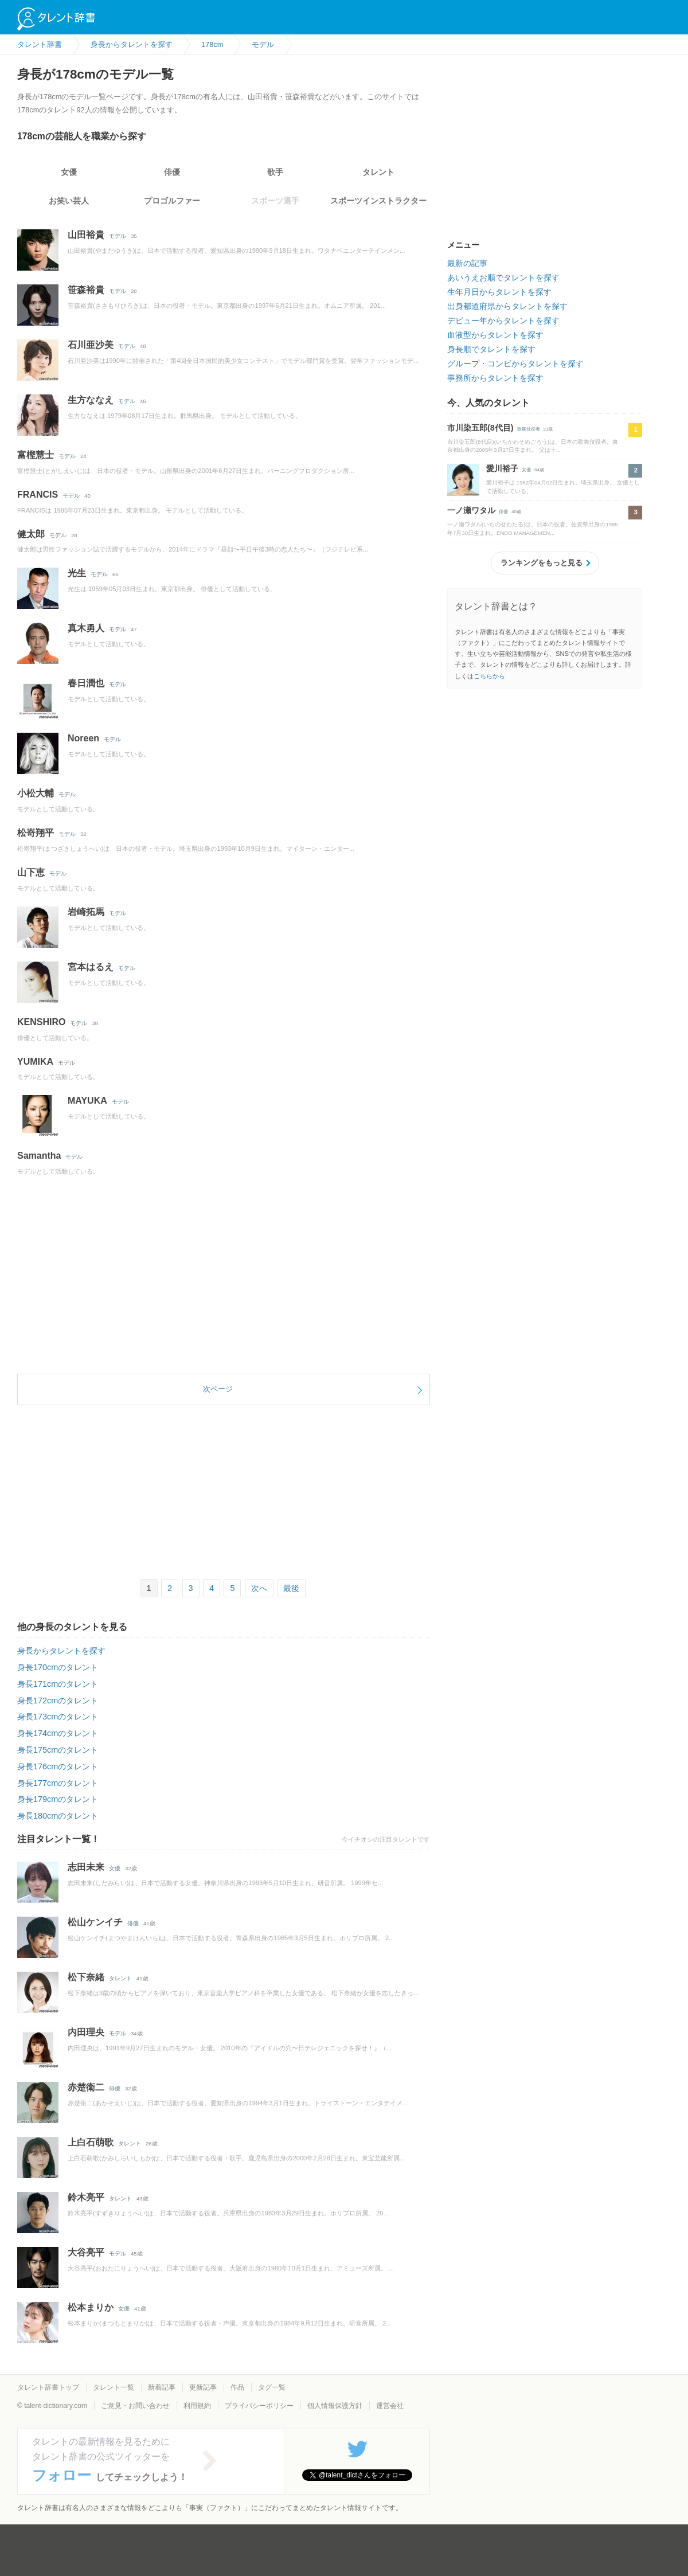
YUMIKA (35, 1061)
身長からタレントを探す (61, 1650)
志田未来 (86, 1867)
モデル (117, 236)
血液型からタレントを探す (495, 334)
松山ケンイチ (95, 1922)
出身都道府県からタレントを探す (507, 306)
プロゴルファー (172, 200)
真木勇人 (86, 628)
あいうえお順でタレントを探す (503, 277)
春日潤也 (86, 683)
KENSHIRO (41, 1022)
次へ (259, 1588)
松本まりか (91, 2307)
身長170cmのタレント (57, 1667)
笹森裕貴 (86, 290)
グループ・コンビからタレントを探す (515, 363)
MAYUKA (87, 1100)
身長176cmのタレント (57, 1766)
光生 (77, 573)
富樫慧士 (35, 455)
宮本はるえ (91, 967)
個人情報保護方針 (334, 2406)
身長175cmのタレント (57, 1749)
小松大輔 (35, 793)
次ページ (218, 1389)
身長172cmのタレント (57, 1700)
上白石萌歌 (91, 2142)
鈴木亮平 (86, 2197)
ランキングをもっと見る (542, 562)
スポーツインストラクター (378, 200)
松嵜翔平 (35, 833)
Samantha (39, 1155)
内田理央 (86, 2032)
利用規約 (197, 2406)
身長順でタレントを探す (491, 349)
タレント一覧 (113, 2387)
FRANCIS (37, 494)
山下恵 (31, 872)
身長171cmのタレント (57, 1683)
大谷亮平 (86, 2252)
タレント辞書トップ (48, 2387)
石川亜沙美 (91, 345)
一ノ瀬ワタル (471, 510)
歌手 (275, 172)
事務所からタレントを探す (495, 377)
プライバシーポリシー (259, 2406)
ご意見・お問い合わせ (135, 2406)
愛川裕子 (502, 468)
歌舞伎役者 (528, 429)
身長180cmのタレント (57, 1815)
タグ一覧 (272, 2387)
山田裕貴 (86, 235)
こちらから (489, 676)
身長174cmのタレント (57, 1733)
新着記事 (161, 2387)
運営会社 (390, 2406)
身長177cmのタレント (57, 1783)
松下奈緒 (86, 1977)
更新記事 (203, 2387)
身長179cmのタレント (57, 1799)
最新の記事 (467, 263)
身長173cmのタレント (57, 1716)
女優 (69, 172)
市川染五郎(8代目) (480, 427)
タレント (378, 172)
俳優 (172, 172)
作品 (237, 2387)
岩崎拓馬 (86, 912)
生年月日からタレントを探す (499, 291)
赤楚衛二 (86, 2087)
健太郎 (31, 534)
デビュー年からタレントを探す (503, 320)
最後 (291, 1588)
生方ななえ (91, 400)
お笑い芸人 (69, 200)
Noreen (83, 738)
